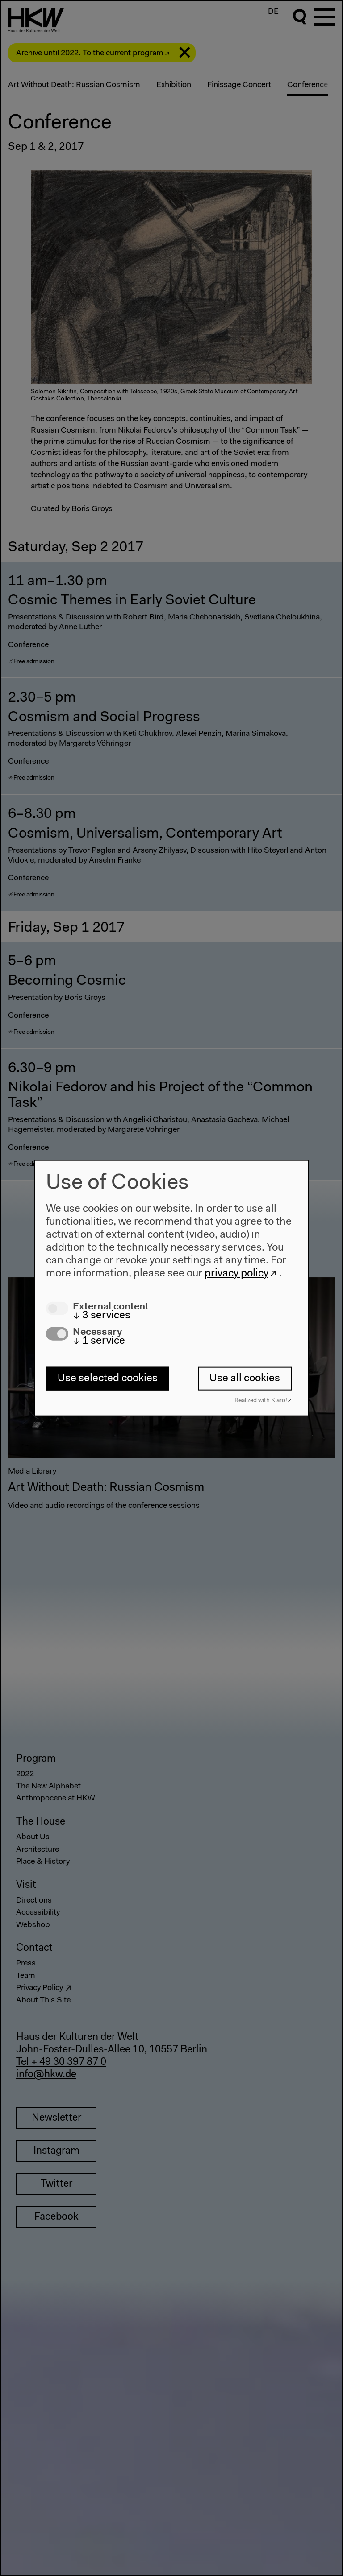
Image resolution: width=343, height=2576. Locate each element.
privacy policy (236, 1273)
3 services (101, 1315)
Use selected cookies (108, 1378)
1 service (99, 1341)
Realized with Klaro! (260, 1400)
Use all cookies (244, 1378)
